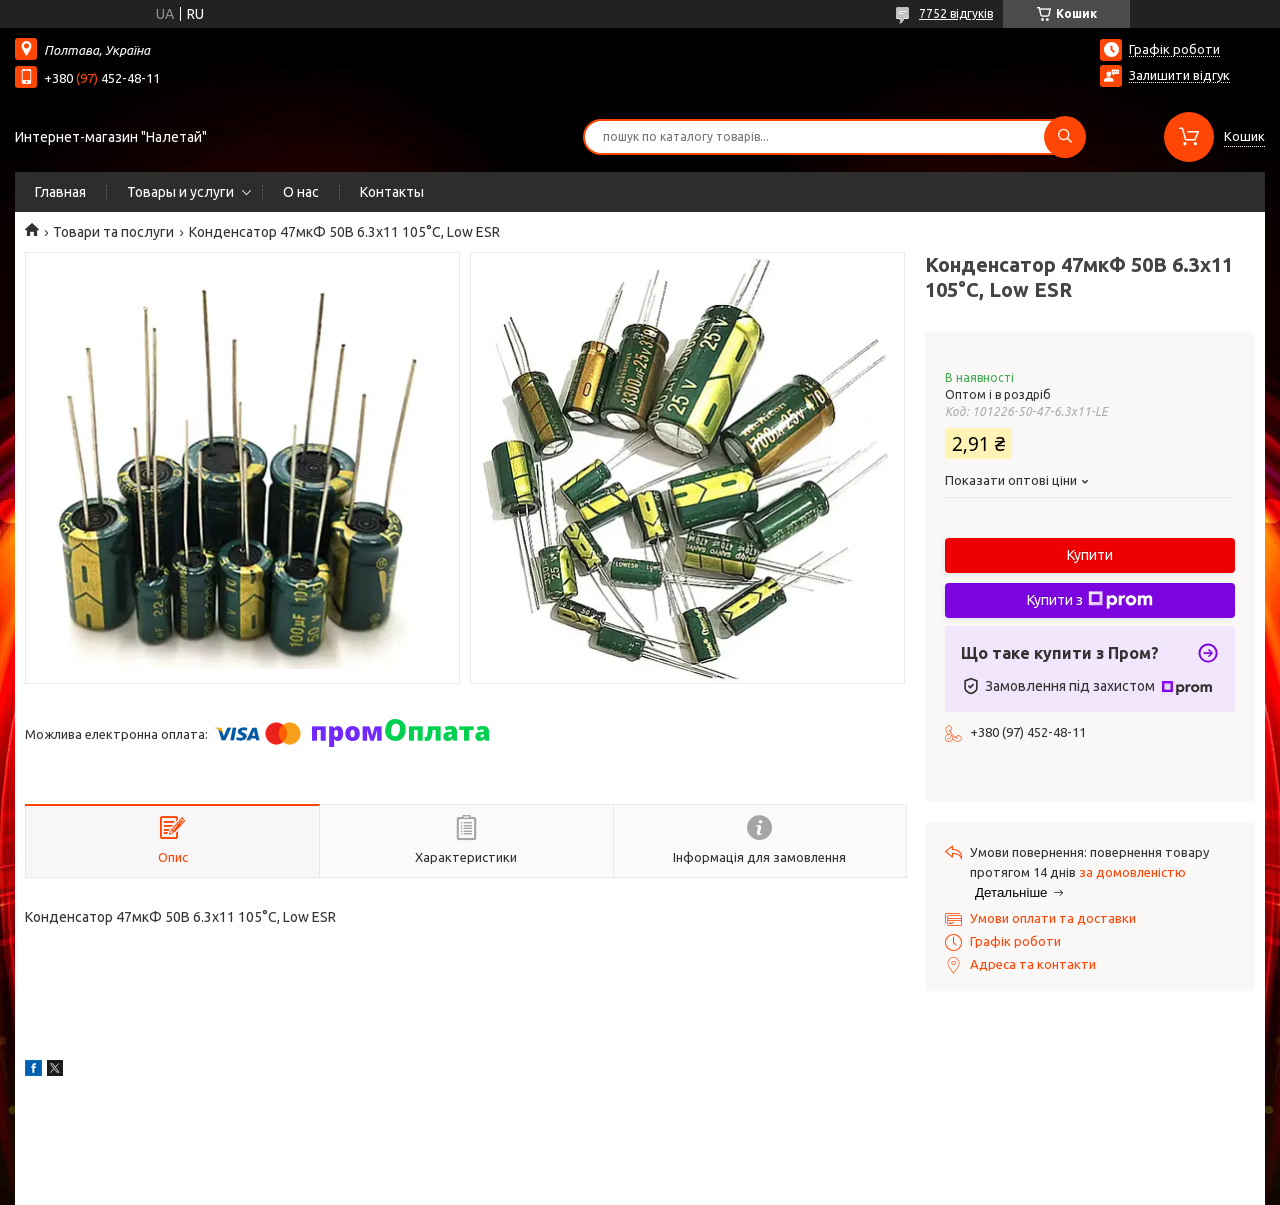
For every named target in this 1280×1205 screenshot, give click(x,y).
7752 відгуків (956, 13)
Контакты (392, 192)
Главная (60, 192)
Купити (1090, 555)
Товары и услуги (180, 192)
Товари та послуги (113, 232)
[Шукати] (1065, 137)
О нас (301, 192)
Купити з (1090, 600)
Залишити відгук (1179, 75)
